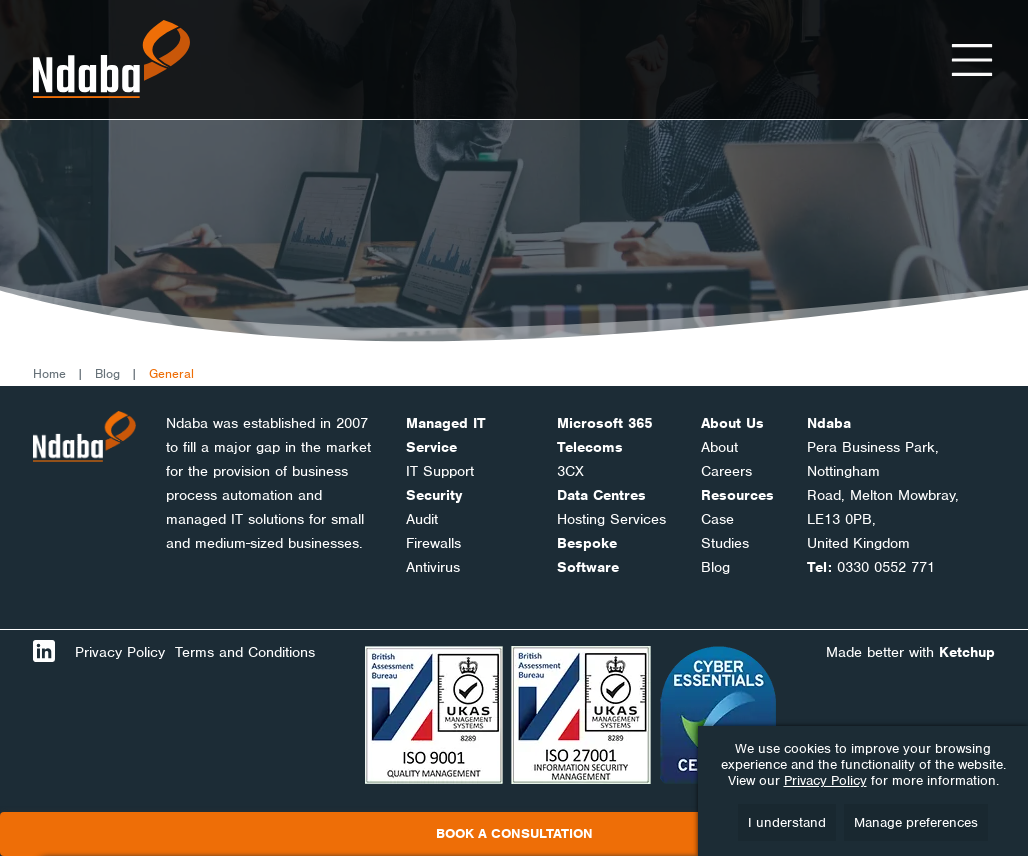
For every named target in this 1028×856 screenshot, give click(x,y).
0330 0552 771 (886, 567)
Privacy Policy (120, 652)
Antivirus (433, 567)
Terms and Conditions (245, 652)
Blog (107, 373)
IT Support (440, 471)
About (719, 447)
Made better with (910, 652)
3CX (570, 471)
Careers (726, 471)
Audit (422, 519)
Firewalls (433, 543)
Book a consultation (514, 833)
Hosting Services (611, 519)
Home (49, 373)
